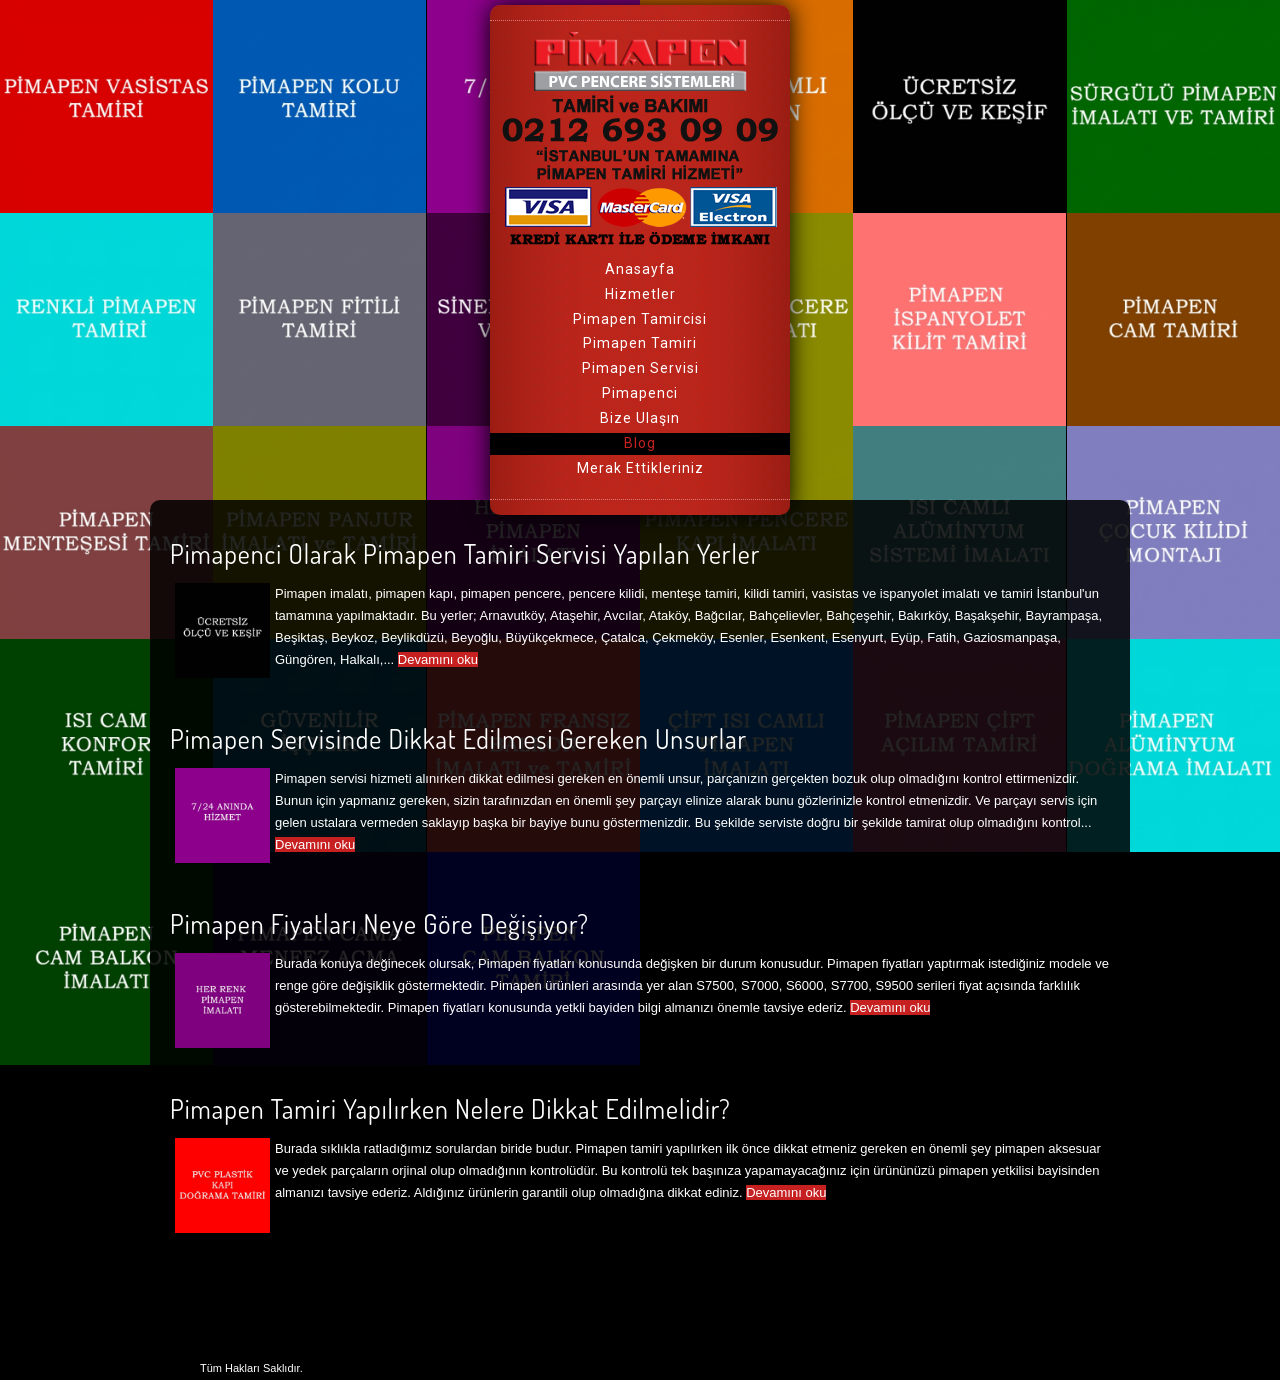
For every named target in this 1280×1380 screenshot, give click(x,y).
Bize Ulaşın (640, 418)
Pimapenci (640, 393)
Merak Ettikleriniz (640, 468)
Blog (640, 443)
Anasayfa (640, 269)
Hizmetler (640, 294)
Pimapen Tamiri (640, 343)
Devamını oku (438, 659)
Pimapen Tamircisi (640, 319)
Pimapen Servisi (640, 368)
